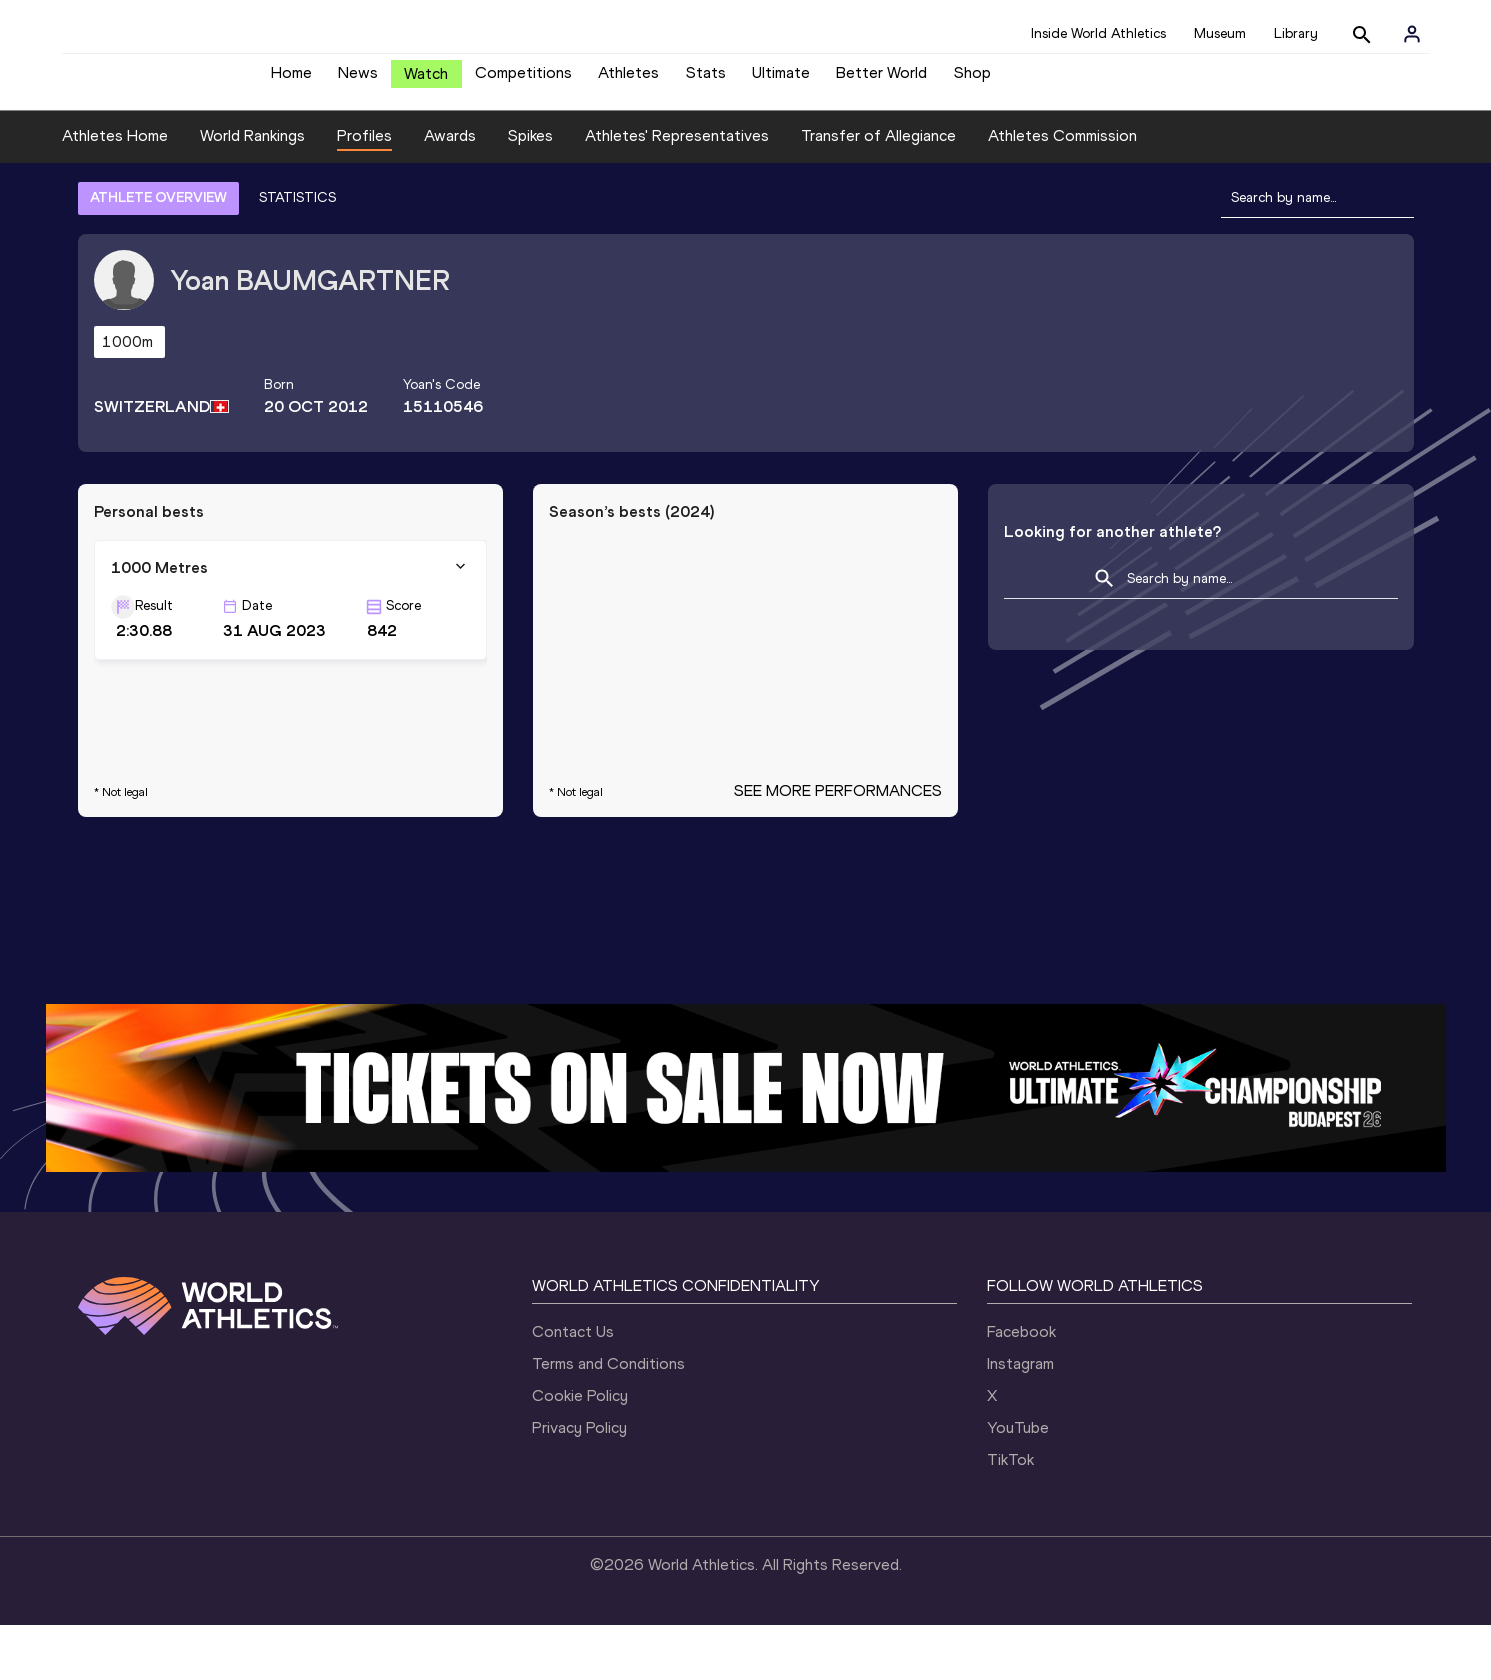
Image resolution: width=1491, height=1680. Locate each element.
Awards (450, 191)
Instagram (1020, 1418)
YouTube (1018, 1482)
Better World (881, 80)
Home (291, 80)
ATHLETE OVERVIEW (158, 252)
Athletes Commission (1062, 191)
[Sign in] (1412, 34)
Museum (1220, 33)
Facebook (1021, 1386)
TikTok (1010, 1514)
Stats (706, 80)
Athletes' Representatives (677, 191)
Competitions (523, 80)
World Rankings (252, 191)
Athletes (628, 80)
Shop (972, 80)
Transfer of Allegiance (878, 191)
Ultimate (781, 80)
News (358, 80)
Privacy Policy (579, 1482)
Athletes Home (115, 191)
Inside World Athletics (1098, 33)
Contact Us (573, 1386)
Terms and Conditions (608, 1418)
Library (1296, 33)
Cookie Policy (580, 1450)
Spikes (530, 191)
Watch (426, 81)
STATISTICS (297, 252)
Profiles (364, 191)
